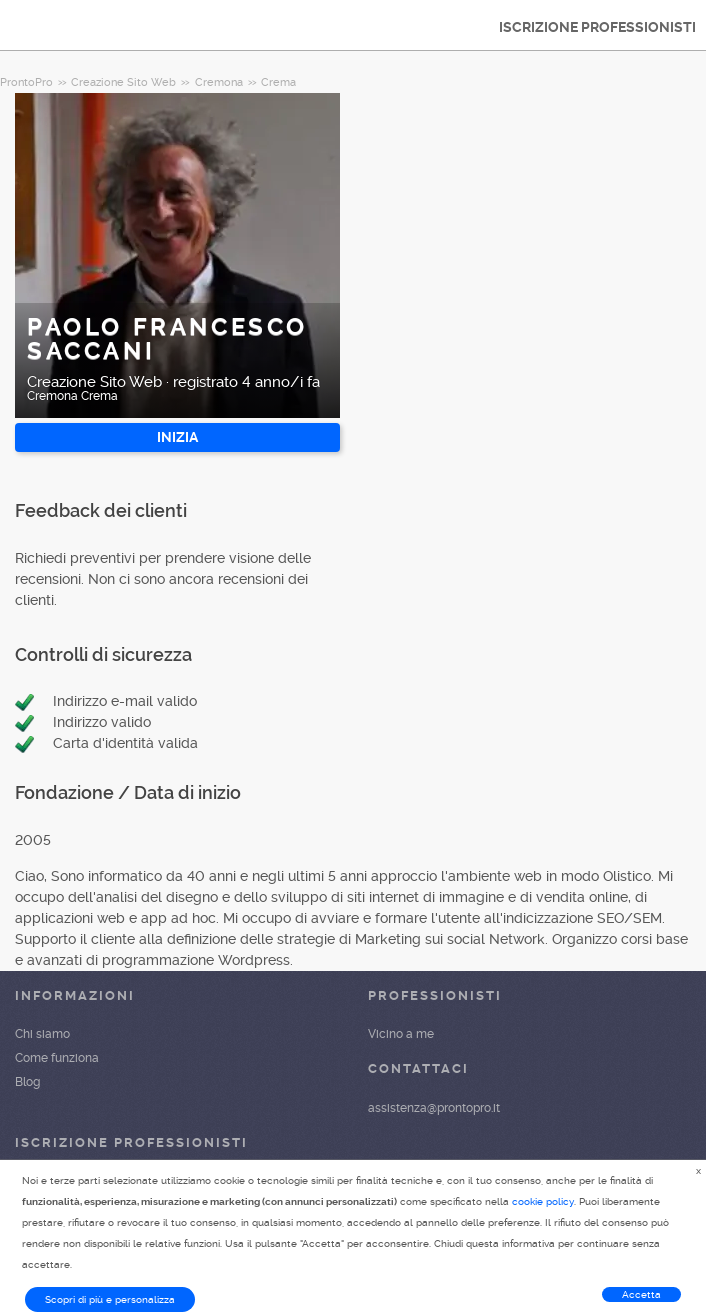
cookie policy (543, 1201)
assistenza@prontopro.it (434, 1108)
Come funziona (57, 1058)
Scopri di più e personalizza (110, 1299)
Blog (27, 1082)
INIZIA (177, 437)
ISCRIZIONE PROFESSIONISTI (597, 27)
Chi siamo (42, 1034)
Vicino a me (401, 1034)
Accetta (641, 1294)
